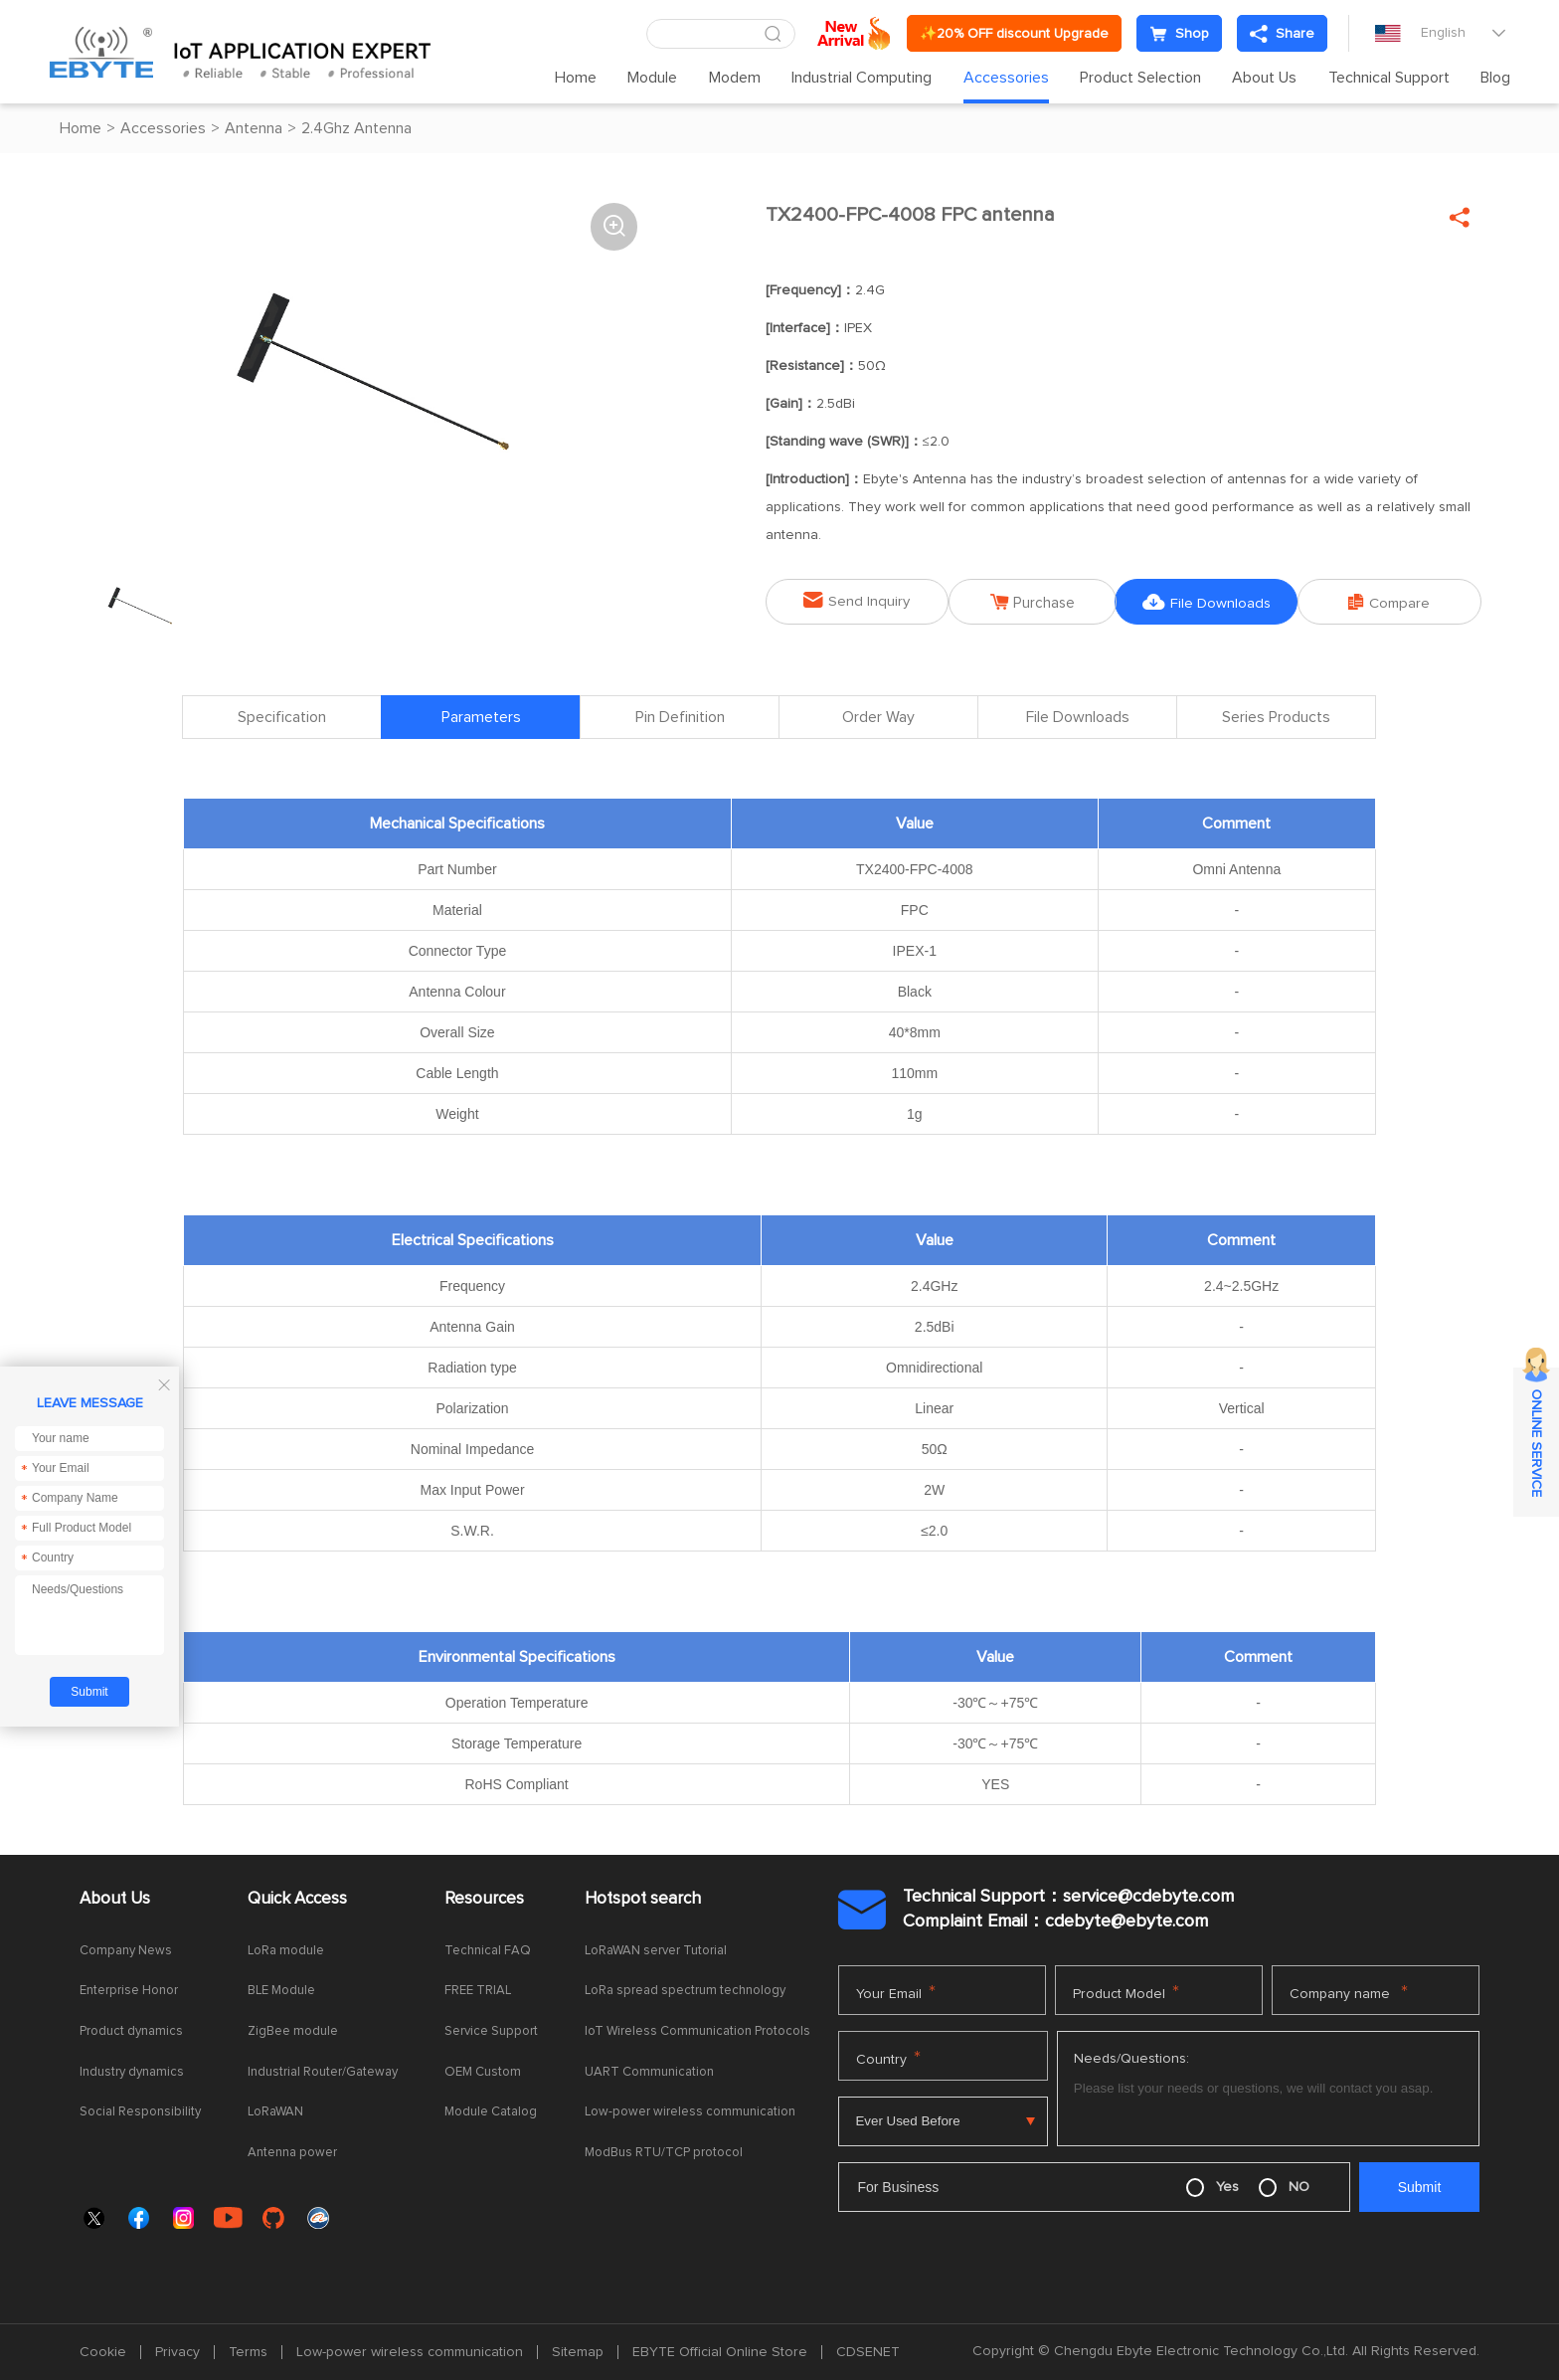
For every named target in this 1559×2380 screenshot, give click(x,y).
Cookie (103, 2352)
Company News (126, 1950)
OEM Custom (482, 2072)
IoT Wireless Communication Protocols (697, 2031)
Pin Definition (680, 718)
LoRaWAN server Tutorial (656, 1950)
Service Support (491, 2031)
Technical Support (1389, 78)
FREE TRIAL (477, 1991)
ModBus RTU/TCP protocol (664, 2152)
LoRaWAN (275, 2111)
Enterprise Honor (129, 1991)
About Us (1264, 78)
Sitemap (578, 2352)
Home (576, 78)
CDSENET (868, 2352)
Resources (484, 1899)
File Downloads (1214, 602)
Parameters (481, 718)
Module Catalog (490, 2111)
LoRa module (286, 1950)
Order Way (878, 718)
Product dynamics (131, 2031)
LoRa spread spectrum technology (685, 1991)
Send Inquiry (850, 600)
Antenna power (292, 2152)
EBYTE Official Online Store (719, 2352)
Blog (1495, 78)
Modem (735, 78)
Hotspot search (643, 1899)
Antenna (253, 128)
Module (652, 78)
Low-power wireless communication (690, 2111)
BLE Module (281, 1991)
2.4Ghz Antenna (356, 128)
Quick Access (297, 1899)
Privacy (177, 2352)
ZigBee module (293, 2031)
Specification (282, 718)
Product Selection (1140, 78)
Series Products (1276, 718)
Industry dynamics (132, 2072)
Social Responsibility (140, 2111)
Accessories (1006, 78)
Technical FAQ (487, 1950)
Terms (248, 2352)
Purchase (1033, 602)
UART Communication (649, 2072)
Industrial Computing (861, 78)
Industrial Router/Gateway (323, 2072)
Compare (1396, 602)
